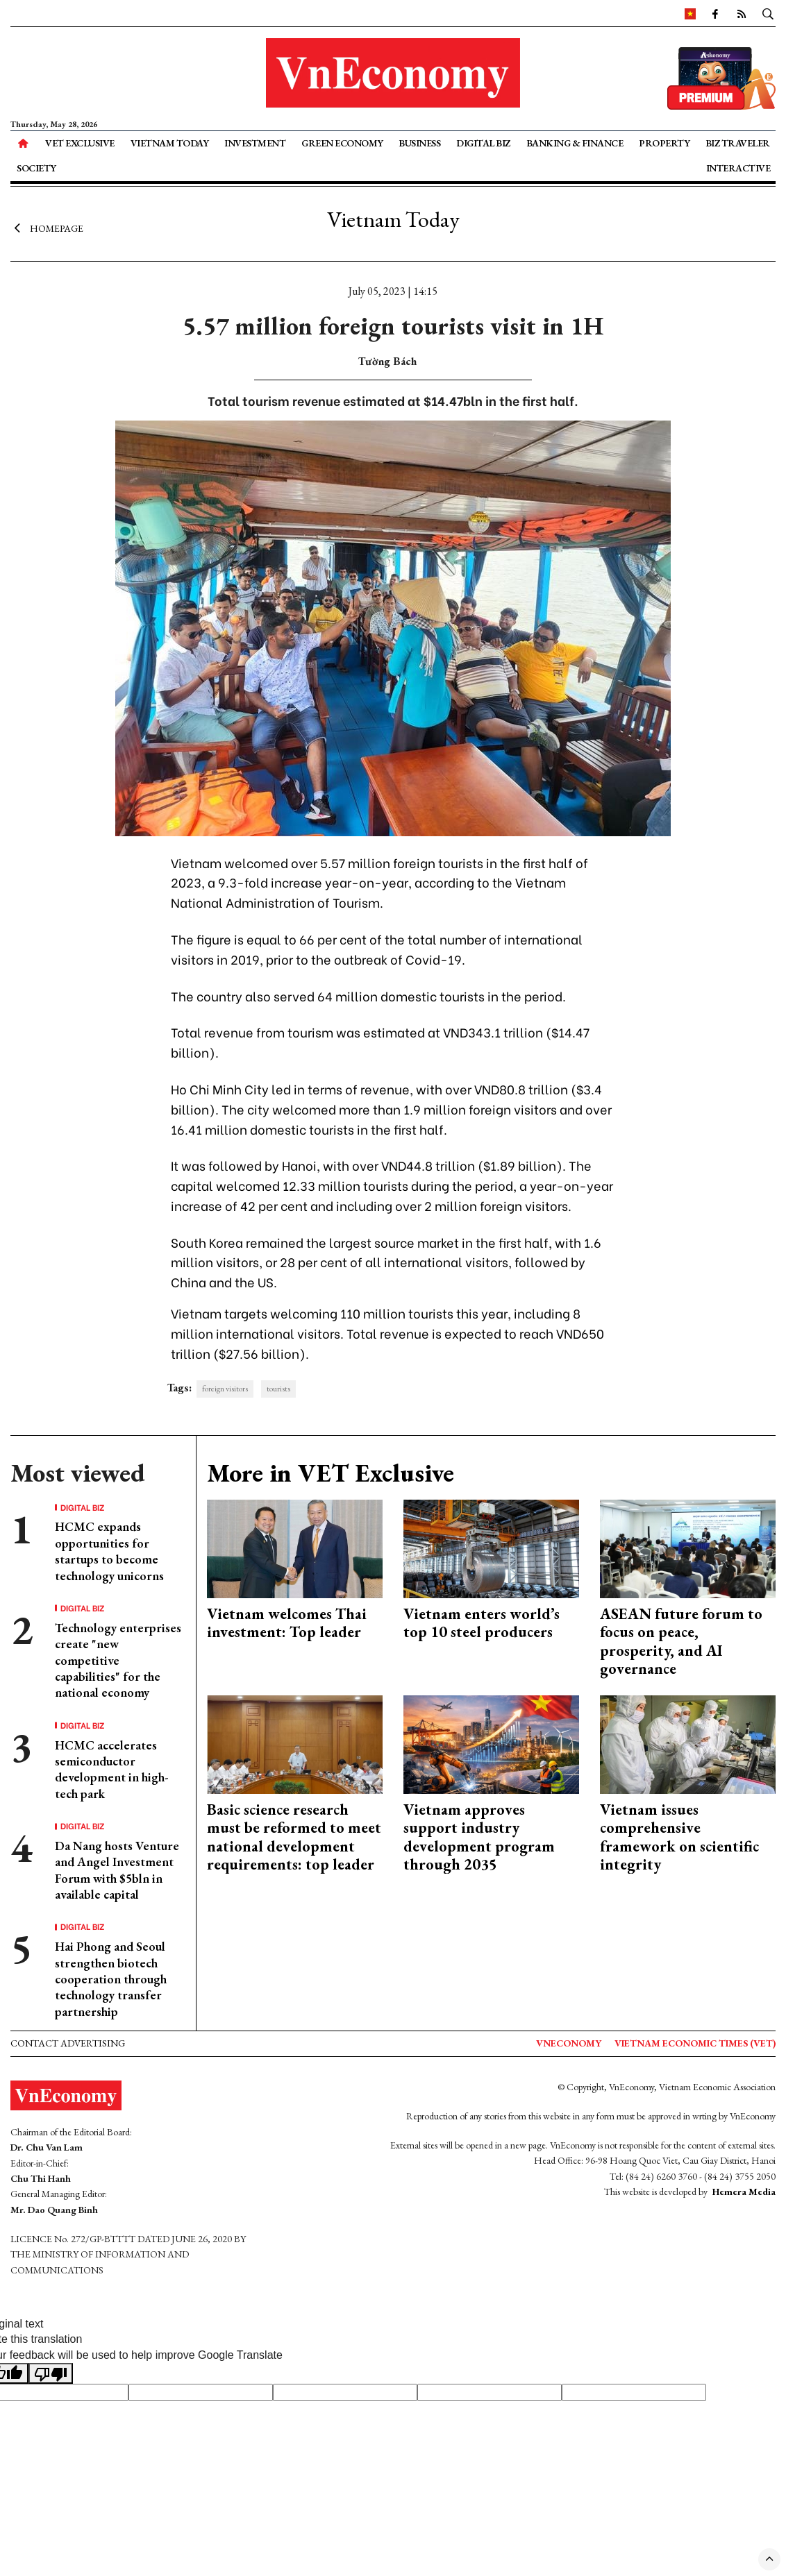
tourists (278, 1388)
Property (664, 143)
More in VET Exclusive (330, 1473)
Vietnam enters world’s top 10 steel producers (481, 1623)
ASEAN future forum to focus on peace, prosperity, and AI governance (681, 1641)
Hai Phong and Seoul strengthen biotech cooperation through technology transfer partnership (111, 1978)
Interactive (738, 168)
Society (36, 168)
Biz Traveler (737, 143)
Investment (254, 143)
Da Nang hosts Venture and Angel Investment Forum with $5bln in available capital (117, 1870)
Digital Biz (483, 143)
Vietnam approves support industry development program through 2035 (479, 1836)
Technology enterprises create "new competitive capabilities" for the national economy (118, 1660)
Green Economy (342, 143)
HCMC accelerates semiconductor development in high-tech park (111, 1769)
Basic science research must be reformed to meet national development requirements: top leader (294, 1836)
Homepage (46, 227)
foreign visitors (225, 1388)
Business (419, 143)
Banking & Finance (575, 143)
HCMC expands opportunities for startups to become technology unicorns (109, 1550)
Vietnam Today (170, 143)
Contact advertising (67, 2043)
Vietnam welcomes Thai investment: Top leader (287, 1623)
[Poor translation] (50, 2373)
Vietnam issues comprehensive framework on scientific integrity (679, 1836)
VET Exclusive (80, 143)
